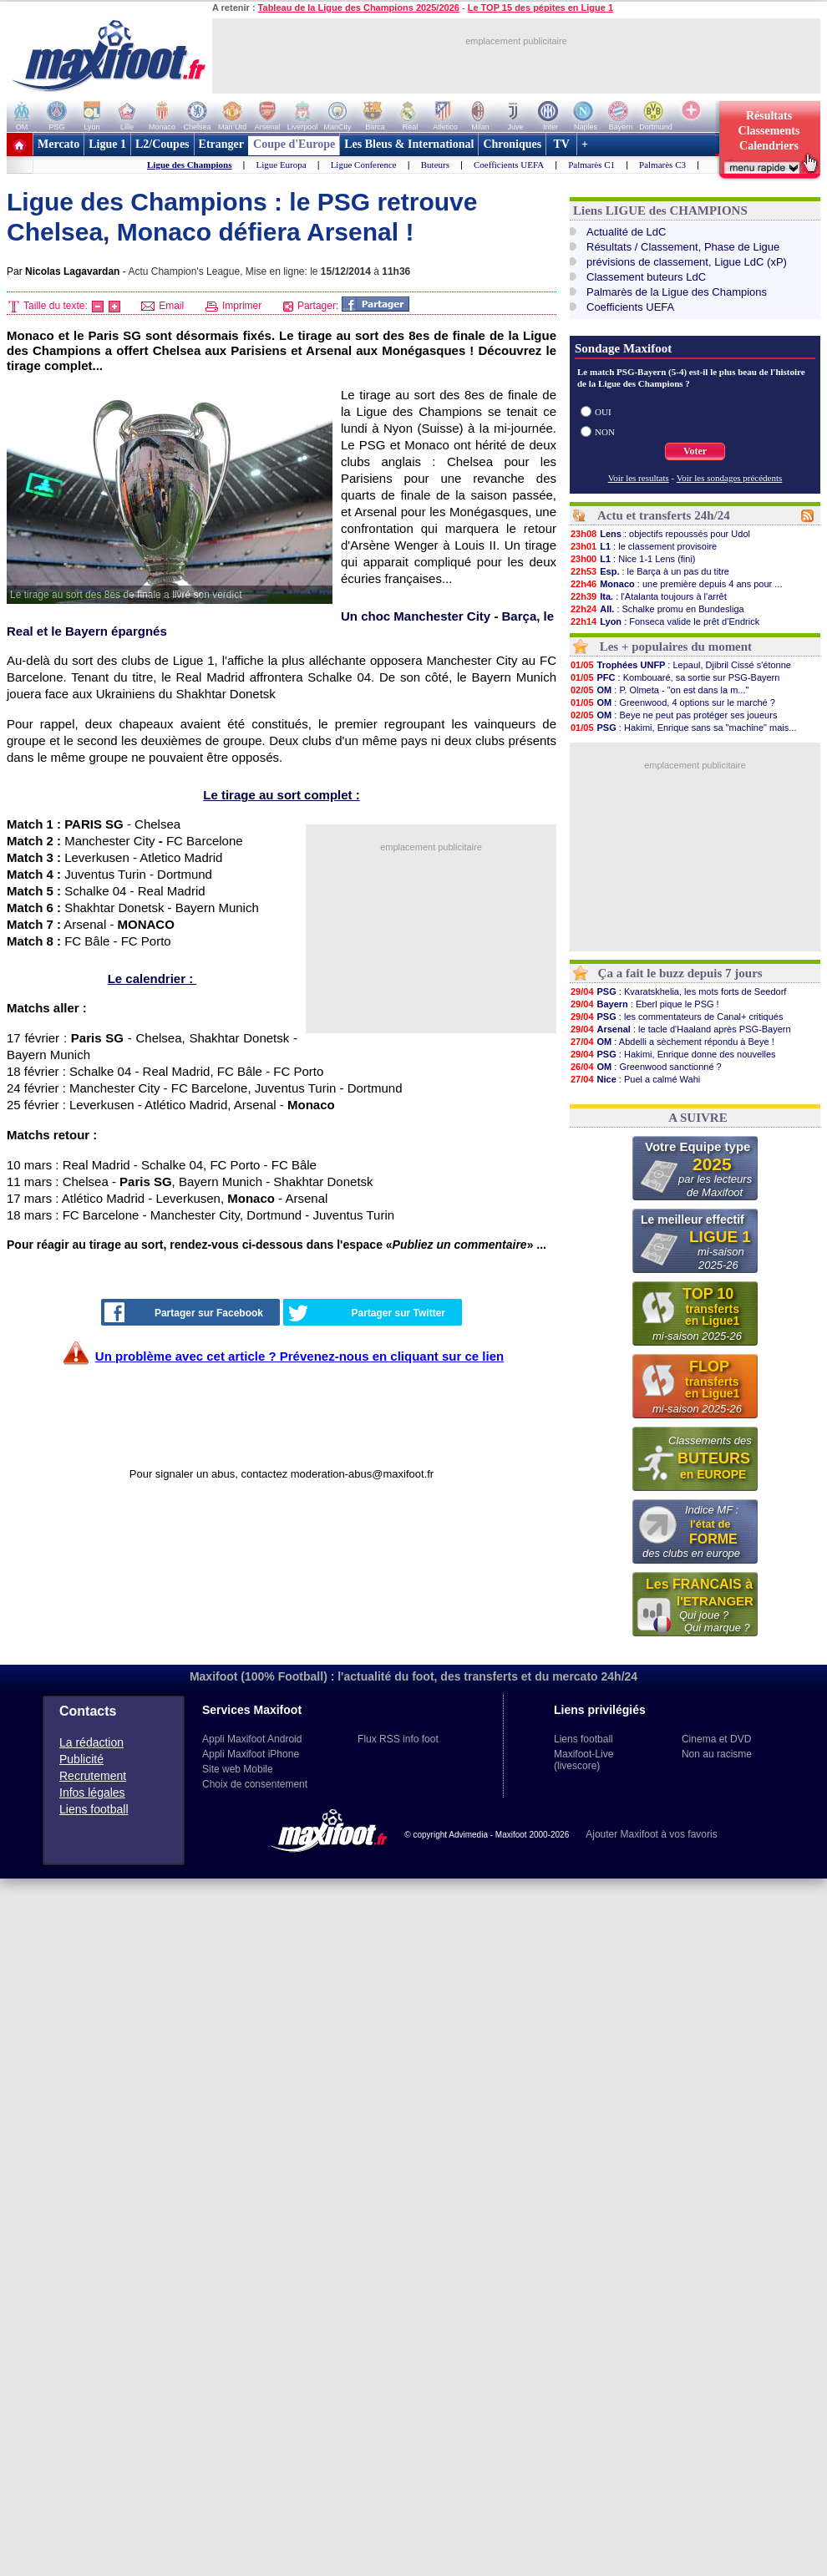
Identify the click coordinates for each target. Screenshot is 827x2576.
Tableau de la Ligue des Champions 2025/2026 (358, 8)
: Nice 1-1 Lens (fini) (633, 559)
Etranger (221, 144)
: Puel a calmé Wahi (635, 1079)
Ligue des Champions (189, 165)
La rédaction (91, 1742)
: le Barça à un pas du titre (649, 571)
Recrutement (92, 1775)
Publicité (81, 1759)
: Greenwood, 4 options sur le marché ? (672, 702)
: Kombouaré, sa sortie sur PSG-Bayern (674, 677)
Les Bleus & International (409, 144)
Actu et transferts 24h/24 (663, 515)
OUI (603, 412)
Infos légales (92, 1792)
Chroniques (512, 144)
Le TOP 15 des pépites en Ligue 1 (540, 8)
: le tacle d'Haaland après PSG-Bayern (680, 1029)
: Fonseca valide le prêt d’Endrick (664, 621)
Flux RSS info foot (398, 1739)
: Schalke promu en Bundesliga (657, 609)
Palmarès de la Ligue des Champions (676, 292)
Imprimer (233, 306)
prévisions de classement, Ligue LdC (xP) (686, 262)
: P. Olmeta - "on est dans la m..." (659, 690)
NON (605, 432)
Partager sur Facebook (183, 1312)
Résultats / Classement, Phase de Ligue (682, 247)
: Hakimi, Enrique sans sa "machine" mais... (683, 728)
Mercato (58, 144)
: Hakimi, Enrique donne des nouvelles (673, 1054)
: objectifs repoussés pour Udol (660, 534)
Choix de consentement (254, 1784)
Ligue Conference (364, 165)
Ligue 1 (107, 144)
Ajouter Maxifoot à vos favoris (651, 1834)
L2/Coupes (162, 144)
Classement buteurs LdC (646, 277)
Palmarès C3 (662, 165)
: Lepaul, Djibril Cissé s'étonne (680, 665)
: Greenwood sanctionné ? (646, 1067)
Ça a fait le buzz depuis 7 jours (680, 973)
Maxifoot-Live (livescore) (583, 1760)
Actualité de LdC (626, 232)
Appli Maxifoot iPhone (250, 1754)
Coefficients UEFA (509, 165)
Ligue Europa (281, 165)
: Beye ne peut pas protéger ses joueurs (673, 715)
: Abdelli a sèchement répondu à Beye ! (672, 1042)
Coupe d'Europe (294, 144)
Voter (695, 451)
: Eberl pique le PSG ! (644, 1004)
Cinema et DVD (716, 1739)
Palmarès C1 (591, 165)
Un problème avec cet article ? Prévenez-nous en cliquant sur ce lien (299, 1356)
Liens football (94, 1809)
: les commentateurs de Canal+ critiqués (676, 1017)
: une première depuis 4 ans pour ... (676, 584)
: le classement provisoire (643, 546)
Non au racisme (717, 1754)
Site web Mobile (237, 1769)
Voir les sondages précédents (730, 478)
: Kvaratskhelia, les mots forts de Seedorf (678, 991)
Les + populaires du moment (676, 646)
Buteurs (435, 165)
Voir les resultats (638, 478)
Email (162, 306)
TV (561, 144)
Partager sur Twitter (366, 1313)
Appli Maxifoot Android (252, 1739)
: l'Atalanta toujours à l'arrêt (648, 596)
